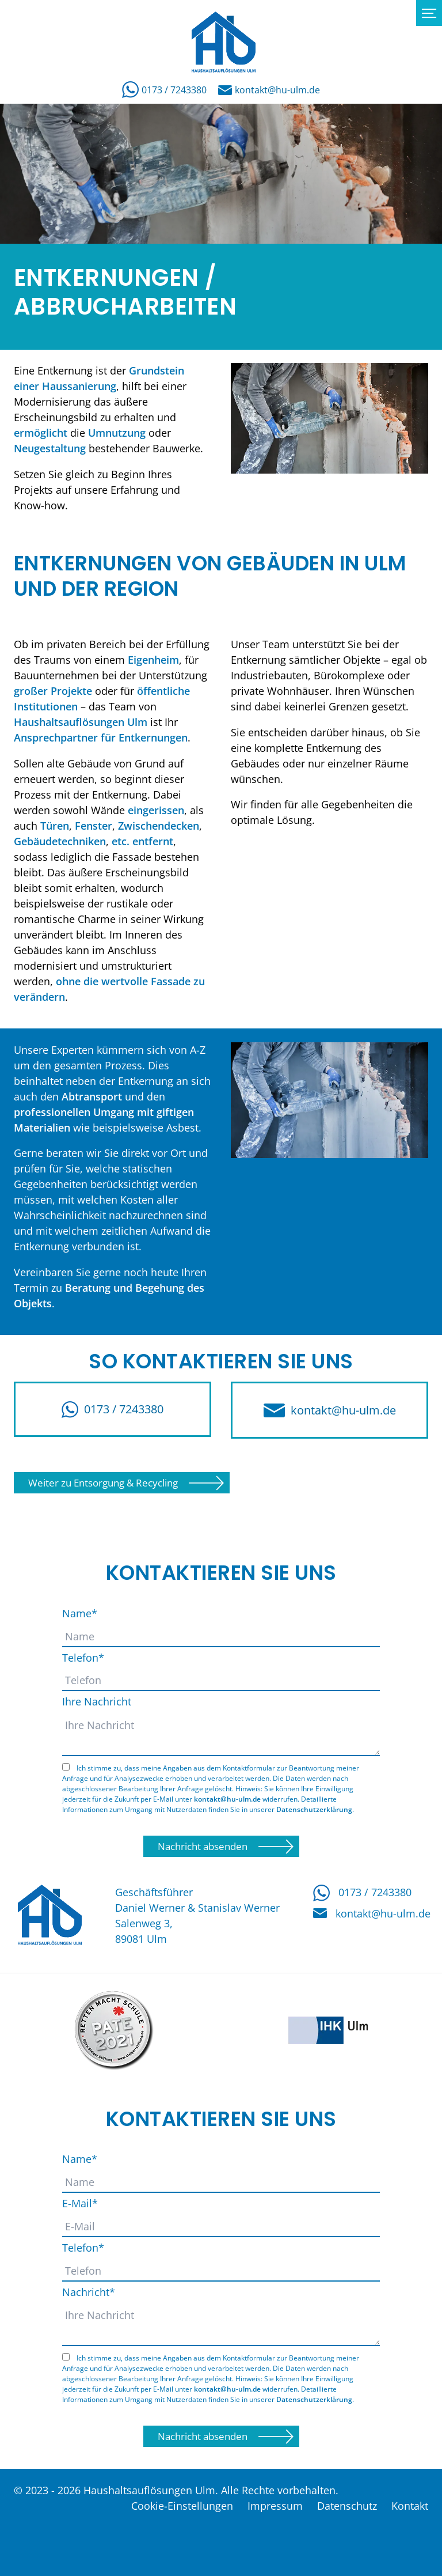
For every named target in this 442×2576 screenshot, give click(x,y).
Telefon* (83, 1658)
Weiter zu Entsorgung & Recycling (103, 1482)
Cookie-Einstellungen (182, 2506)
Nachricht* (88, 2292)
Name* (79, 1613)
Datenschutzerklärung (314, 1809)
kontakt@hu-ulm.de (269, 90)
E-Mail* (80, 2203)
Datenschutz (347, 2506)
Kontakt (409, 2506)
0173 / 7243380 (164, 89)
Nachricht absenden (202, 1846)
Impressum (275, 2506)
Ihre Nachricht (96, 1701)
